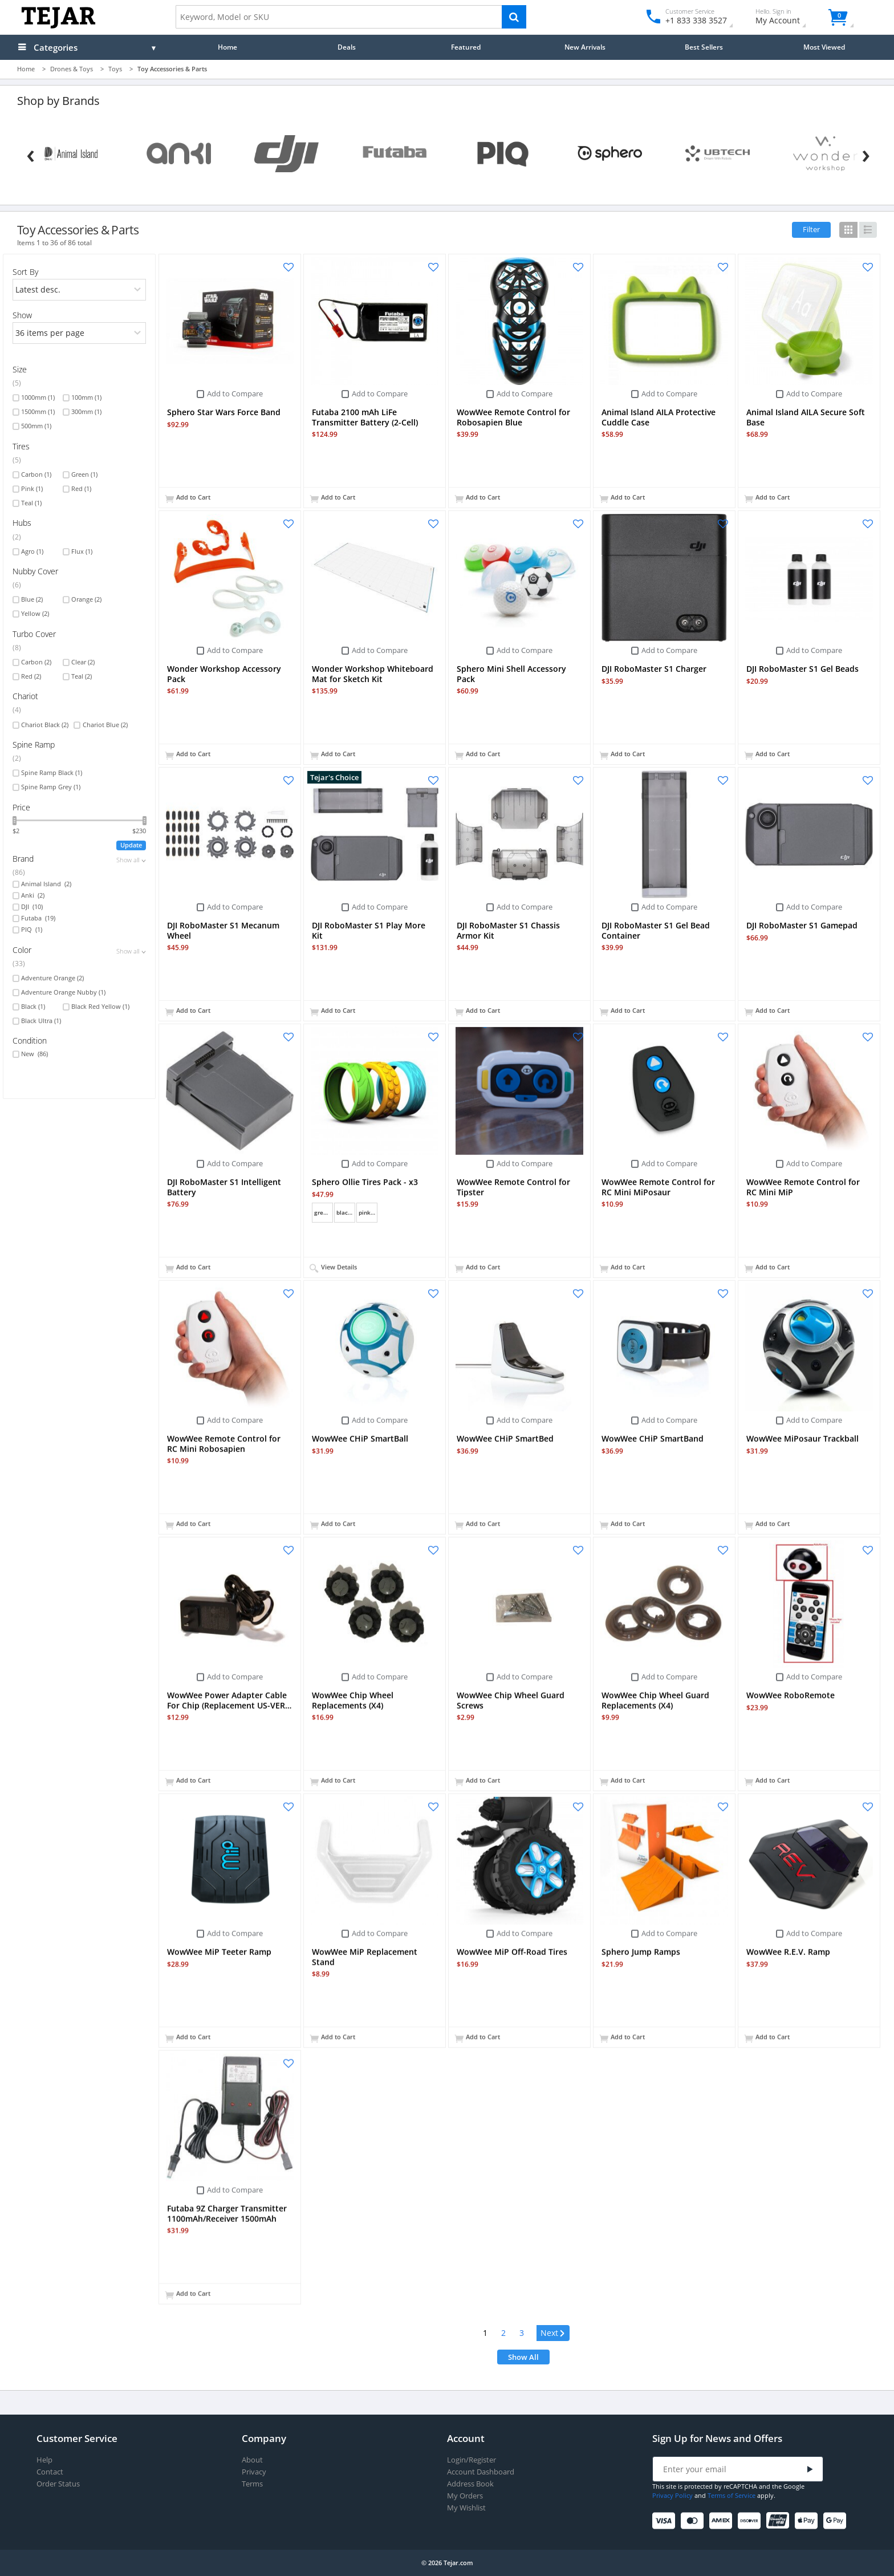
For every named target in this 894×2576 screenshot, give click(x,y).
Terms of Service (731, 2495)
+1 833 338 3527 (695, 20)
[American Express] (722, 2521)
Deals (347, 46)
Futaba (38, 918)
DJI (32, 907)
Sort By (25, 271)
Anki (32, 895)
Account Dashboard (480, 2472)
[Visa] (665, 2521)
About (252, 2460)
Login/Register (471, 2460)
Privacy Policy (672, 2495)
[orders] (80, 290)
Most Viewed (824, 46)
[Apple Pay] (808, 2521)
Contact (49, 2472)
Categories (56, 47)
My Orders (465, 2496)
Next (549, 2332)
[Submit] (810, 2469)
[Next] (865, 153)
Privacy (254, 2472)
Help (44, 2460)
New (34, 1054)
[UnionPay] (779, 2521)
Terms (252, 2484)
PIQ (31, 930)
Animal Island (46, 884)
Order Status (58, 2484)
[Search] (514, 17)
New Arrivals (585, 46)
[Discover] (751, 2521)
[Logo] (58, 26)
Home (227, 46)
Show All (523, 2357)
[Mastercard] (694, 2521)
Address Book (470, 2484)
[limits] (80, 333)
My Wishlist (466, 2508)
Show (22, 315)
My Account (787, 18)
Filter (811, 229)
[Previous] (30, 153)
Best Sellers (704, 46)
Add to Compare (235, 393)
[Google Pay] (836, 2521)
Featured (466, 46)
